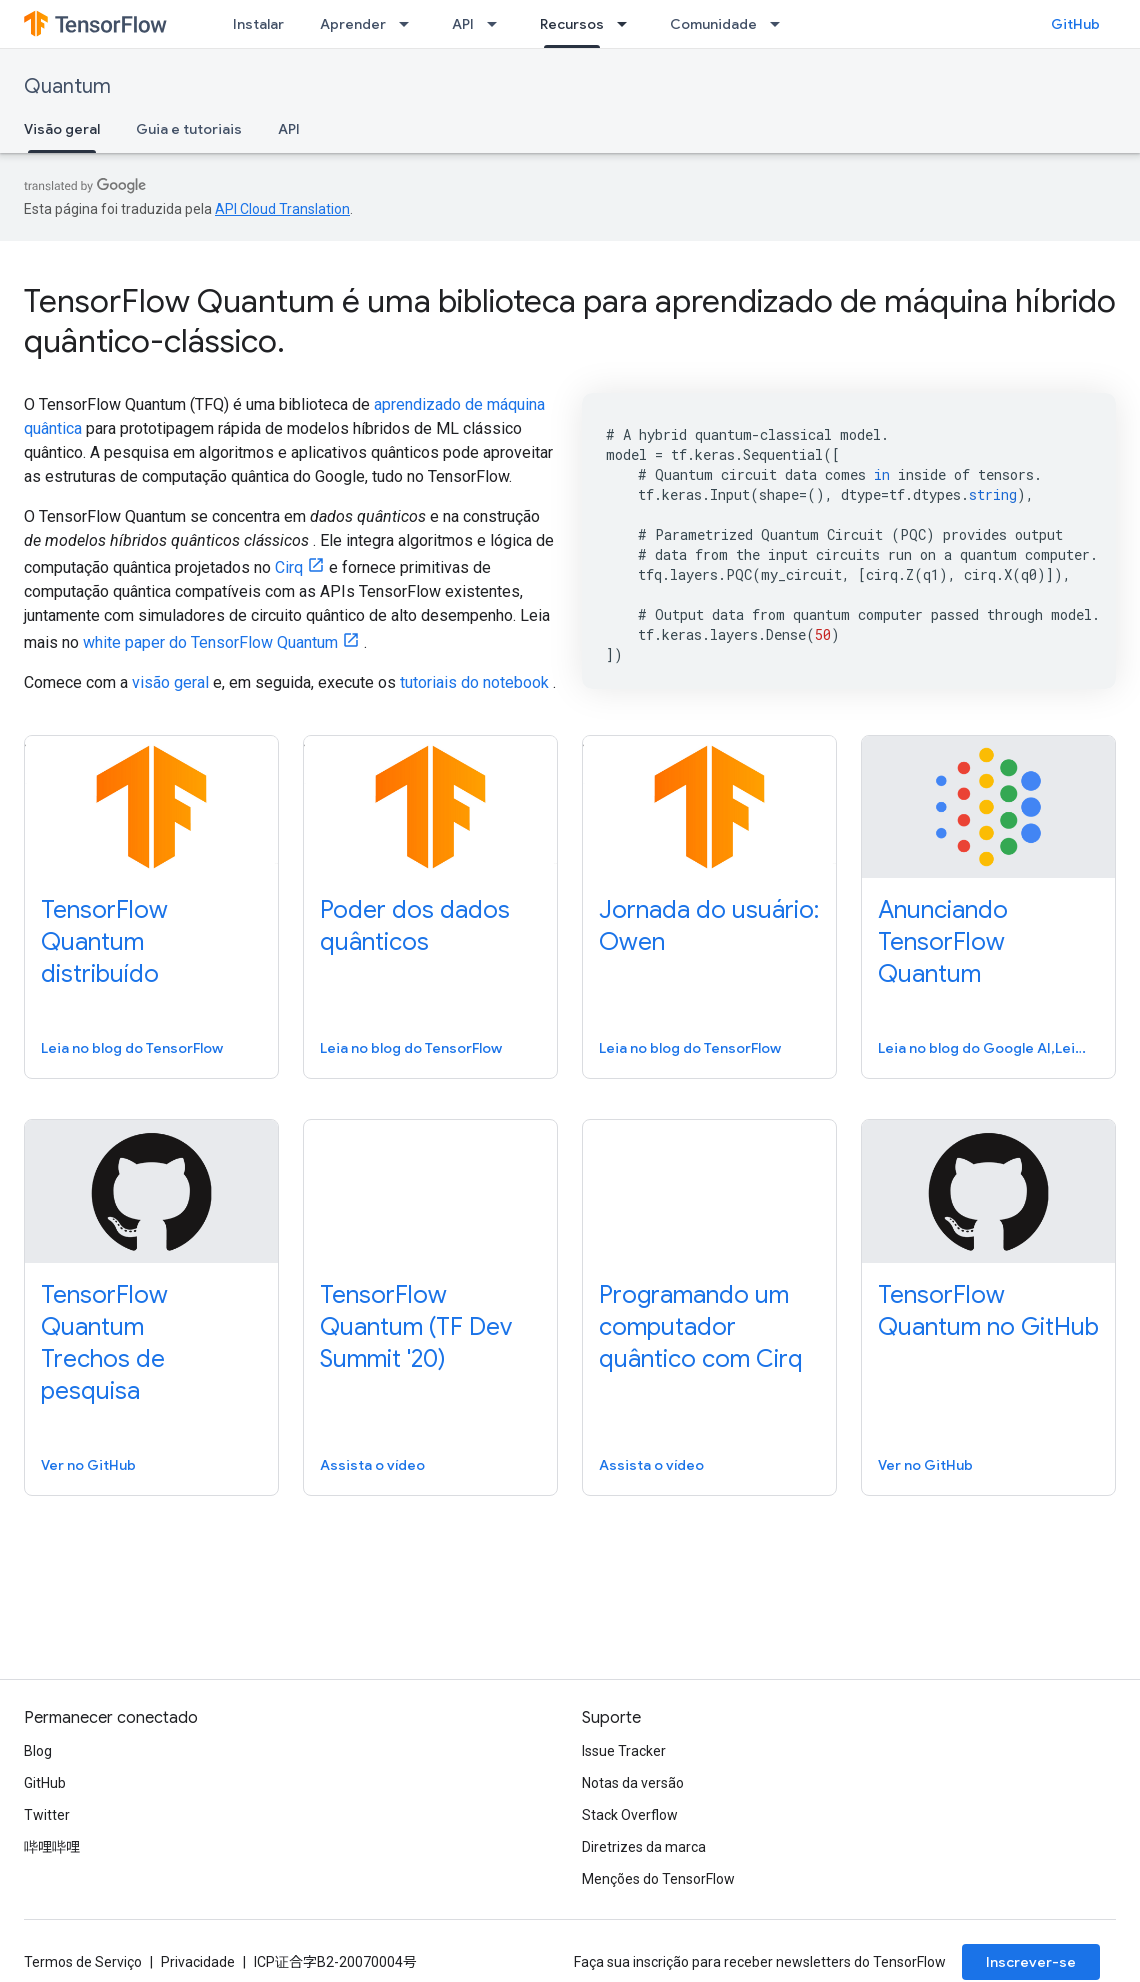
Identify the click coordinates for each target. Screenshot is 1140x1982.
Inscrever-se (1031, 1962)
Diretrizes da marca (644, 1847)
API (463, 24)
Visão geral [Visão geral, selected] (62, 129)
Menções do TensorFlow (658, 1879)
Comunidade (713, 24)
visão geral (170, 682)
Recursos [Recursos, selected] (572, 24)
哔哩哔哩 (52, 1847)
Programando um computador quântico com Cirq (701, 1327)
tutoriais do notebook (474, 682)
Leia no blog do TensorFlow (132, 1048)
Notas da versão (633, 1783)
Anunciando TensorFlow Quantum (943, 942)
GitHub (1075, 24)
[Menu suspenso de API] (498, 24)
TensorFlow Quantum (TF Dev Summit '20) (416, 1327)
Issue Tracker (624, 1751)
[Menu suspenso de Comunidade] (781, 24)
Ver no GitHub (88, 1465)
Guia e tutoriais (189, 129)
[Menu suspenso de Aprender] (410, 24)
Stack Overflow (630, 1815)
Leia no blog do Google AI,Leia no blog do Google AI (986, 1048)
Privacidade (198, 1962)
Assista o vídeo (372, 1465)
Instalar (258, 24)
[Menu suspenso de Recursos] (628, 24)
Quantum (67, 86)
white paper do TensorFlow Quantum (210, 642)
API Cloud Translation (282, 209)
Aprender (353, 24)
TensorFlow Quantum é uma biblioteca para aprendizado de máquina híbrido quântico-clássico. (570, 321)
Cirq (289, 567)
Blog (38, 1751)
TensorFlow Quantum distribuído (104, 942)
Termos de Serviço (83, 1962)
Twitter (47, 1815)
